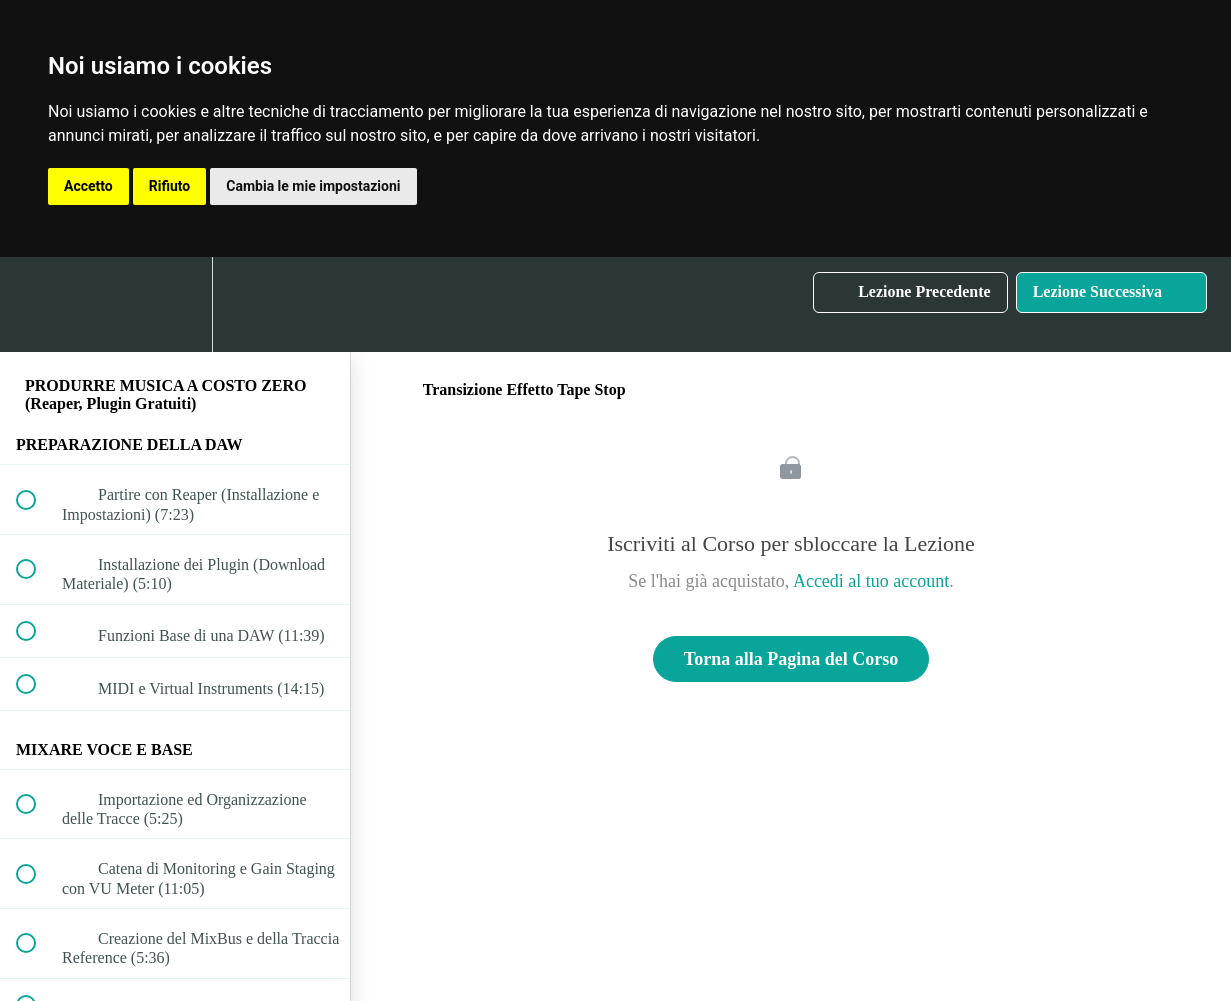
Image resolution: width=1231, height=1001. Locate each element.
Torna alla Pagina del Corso (791, 659)
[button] (37, 304)
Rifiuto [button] (170, 186)
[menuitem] (175, 304)
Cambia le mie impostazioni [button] (313, 186)
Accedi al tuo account (871, 581)
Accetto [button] (88, 186)
